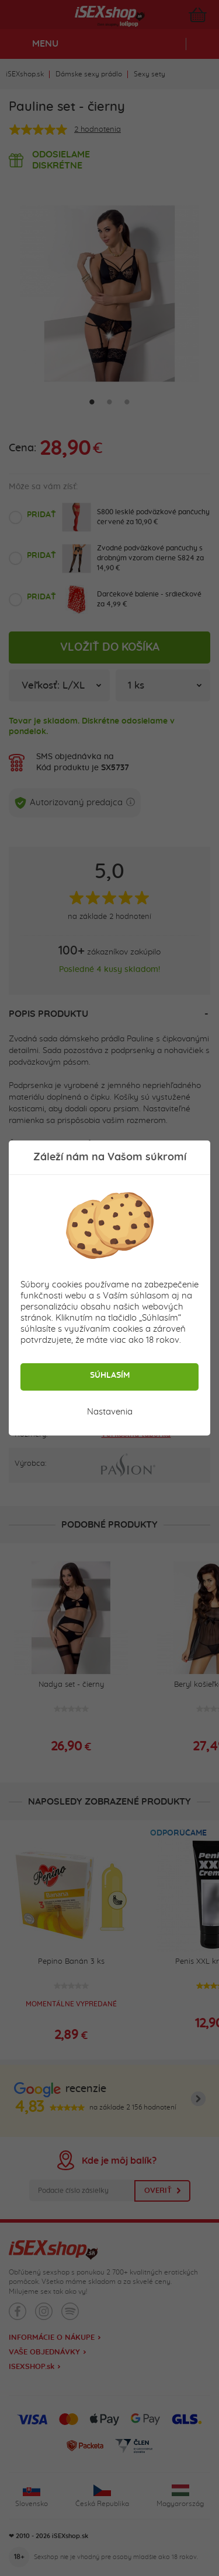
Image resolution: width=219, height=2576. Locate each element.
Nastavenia (110, 1412)
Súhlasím (110, 1375)
